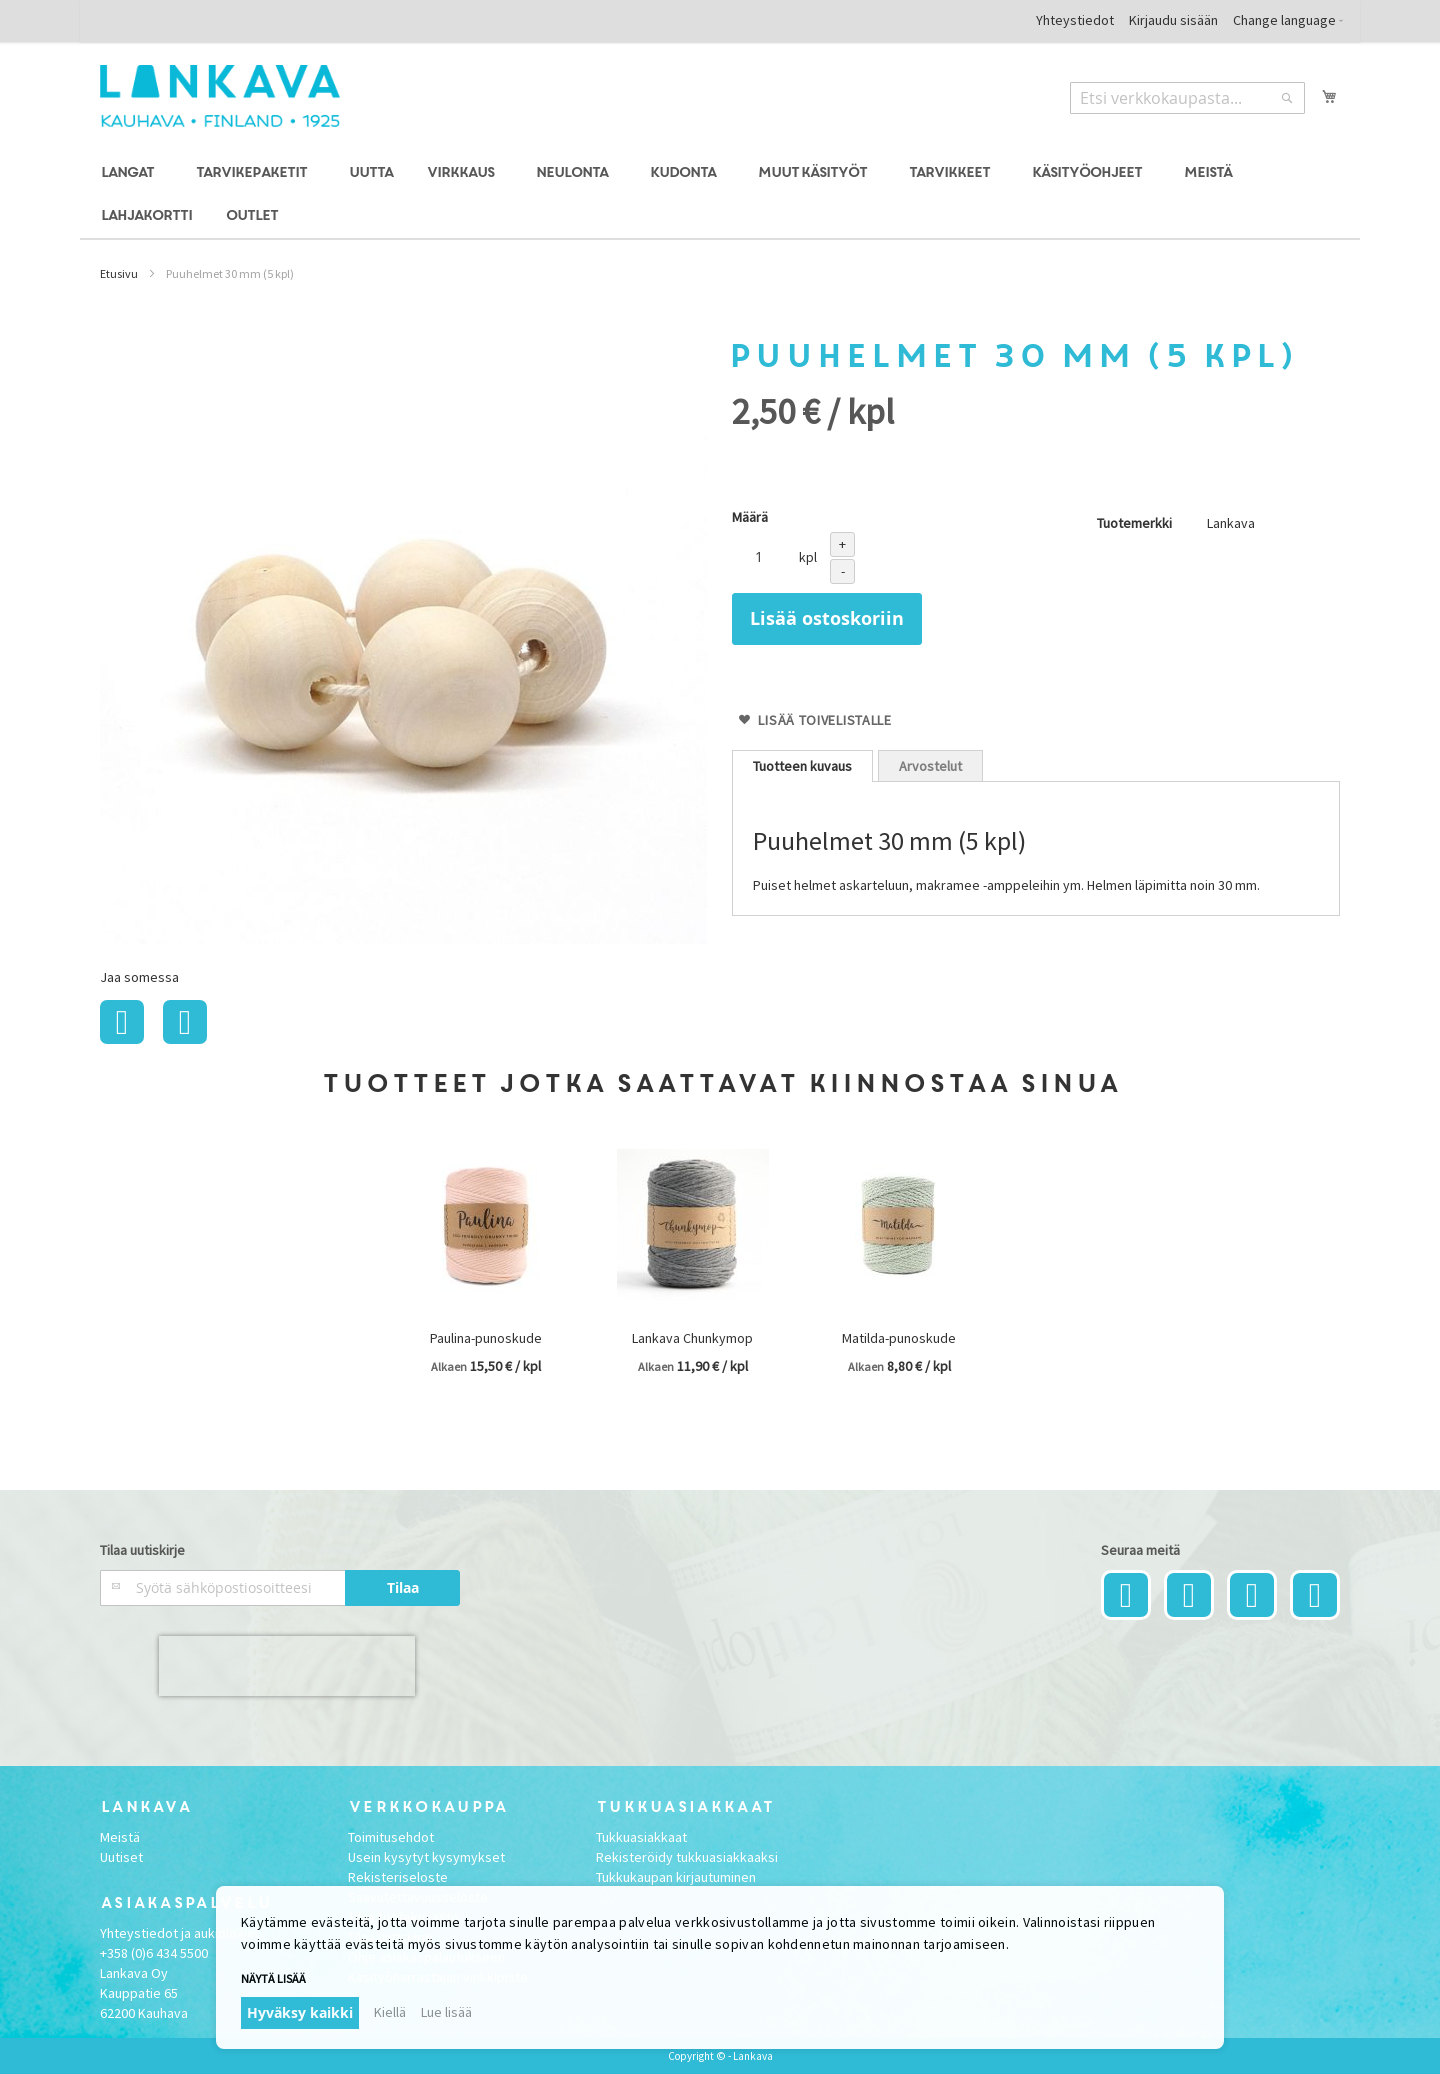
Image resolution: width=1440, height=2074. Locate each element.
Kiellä (390, 2012)
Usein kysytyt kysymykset (426, 1857)
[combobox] (1187, 98)
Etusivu (119, 273)
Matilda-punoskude (899, 1338)
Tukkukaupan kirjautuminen (676, 1877)
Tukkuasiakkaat (641, 1837)
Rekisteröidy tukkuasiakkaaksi (687, 1857)
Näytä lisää (273, 1978)
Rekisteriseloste (398, 1877)
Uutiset (121, 1857)
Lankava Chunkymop (692, 1338)
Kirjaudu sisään (1173, 20)
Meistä (120, 1837)
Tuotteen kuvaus (802, 766)
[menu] (720, 195)
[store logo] (220, 96)
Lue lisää (446, 2012)
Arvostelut (930, 766)
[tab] (802, 766)
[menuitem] (130, 173)
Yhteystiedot (1075, 20)
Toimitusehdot (391, 1837)
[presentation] (287, 1666)
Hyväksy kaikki (300, 2012)
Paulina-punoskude (486, 1338)
